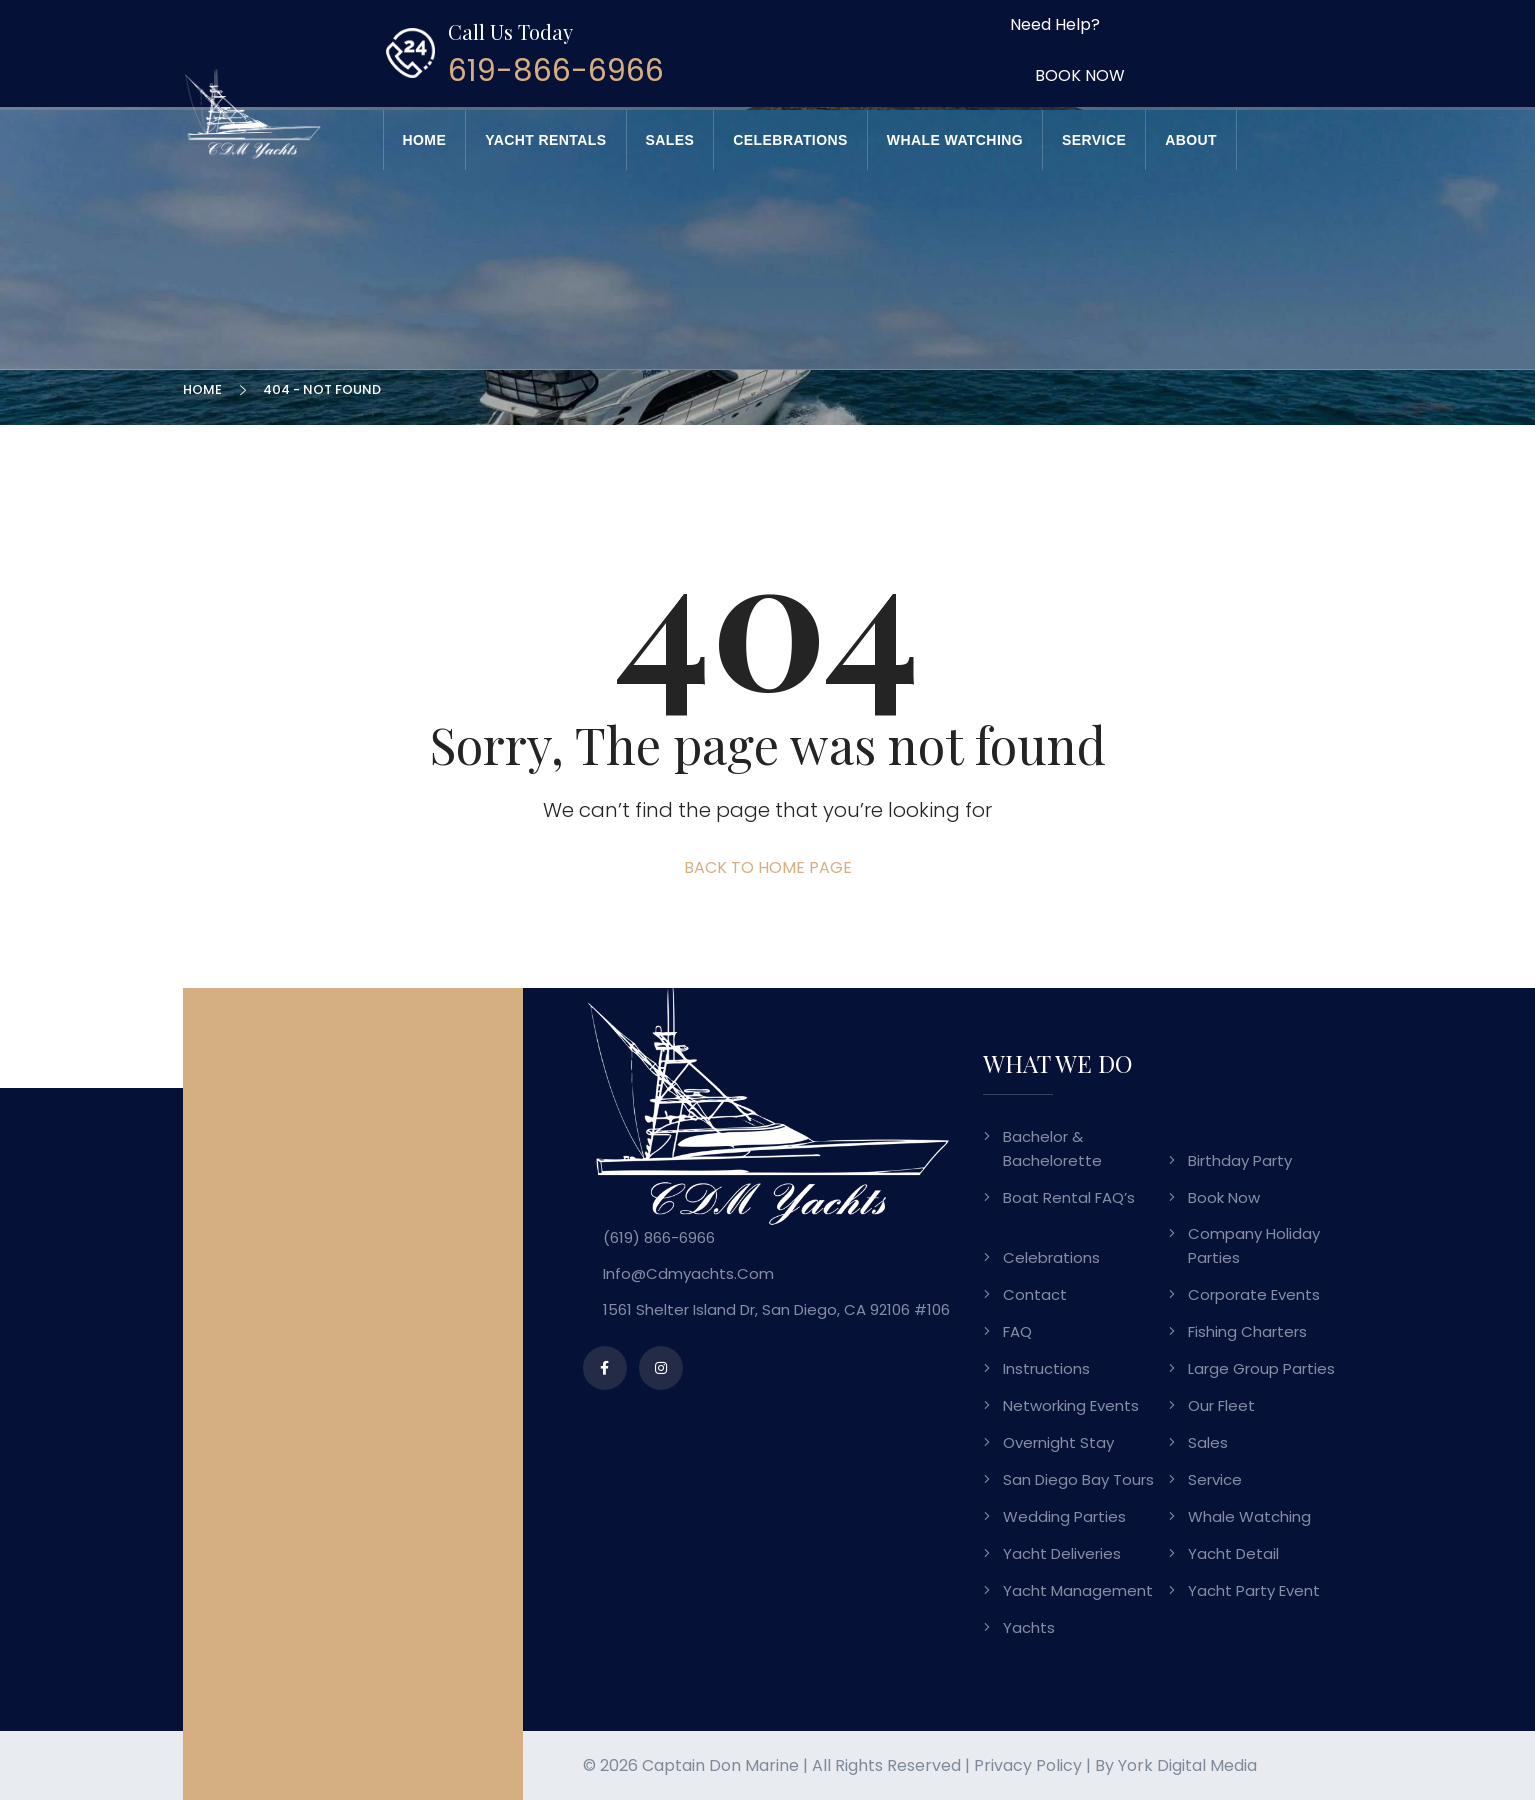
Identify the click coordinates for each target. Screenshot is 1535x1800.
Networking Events (1071, 1405)
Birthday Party (1240, 1160)
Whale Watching (955, 140)
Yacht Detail (1233, 1553)
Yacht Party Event (1254, 1590)
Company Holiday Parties (1254, 1245)
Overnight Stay (1058, 1442)
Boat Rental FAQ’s (1069, 1197)
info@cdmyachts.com (688, 1273)
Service (1094, 140)
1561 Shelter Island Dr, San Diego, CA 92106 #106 (776, 1309)
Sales (670, 140)
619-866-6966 (556, 71)
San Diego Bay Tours (1078, 1479)
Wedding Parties (1064, 1516)
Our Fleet (1221, 1405)
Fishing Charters (1247, 1331)
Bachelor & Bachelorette (1052, 1148)
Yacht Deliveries (1062, 1553)
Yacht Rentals (545, 140)
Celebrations (790, 140)
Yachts (1029, 1627)
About (1191, 140)
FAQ (1017, 1331)
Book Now (1224, 1197)
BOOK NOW (1080, 75)
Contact (1035, 1294)
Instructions (1046, 1368)
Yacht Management (1078, 1590)
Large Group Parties (1261, 1368)
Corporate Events (1254, 1294)
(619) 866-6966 (659, 1237)
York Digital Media (1187, 1765)
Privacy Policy (1028, 1765)
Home (425, 140)
